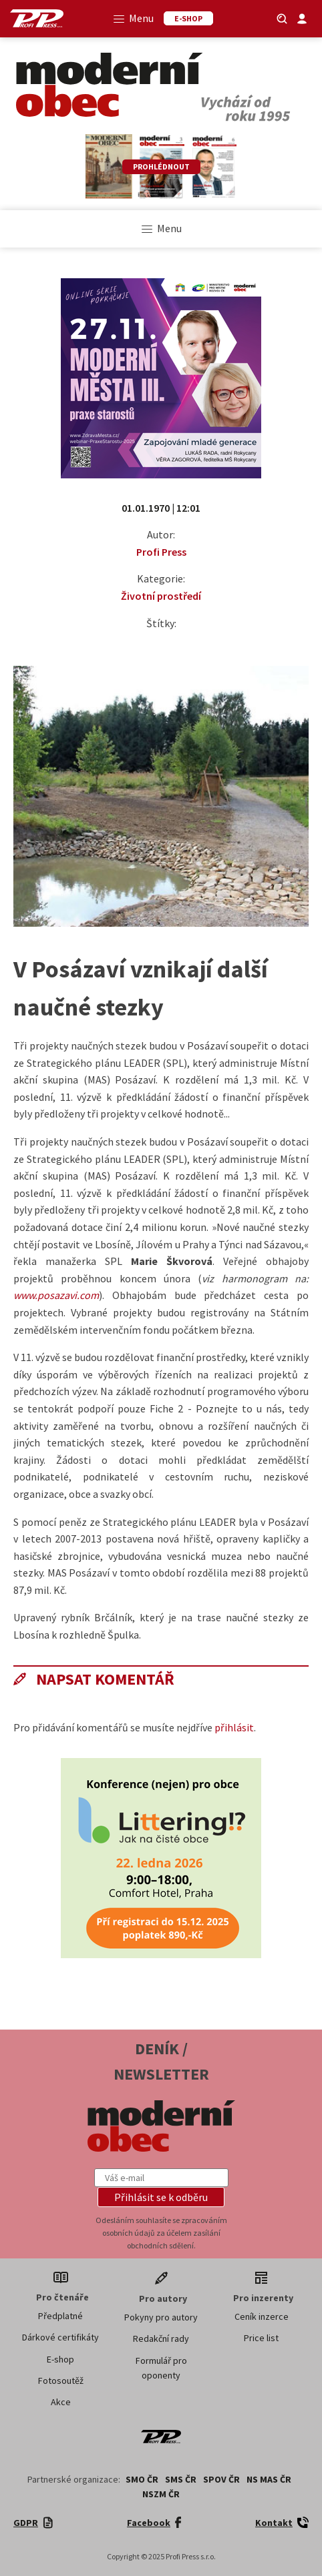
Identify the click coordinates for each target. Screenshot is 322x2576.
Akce (61, 2402)
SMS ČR (180, 2479)
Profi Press (161, 551)
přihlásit (234, 1727)
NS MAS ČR (269, 2479)
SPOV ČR (221, 2479)
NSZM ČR (161, 2494)
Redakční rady (161, 2338)
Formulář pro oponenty (161, 2367)
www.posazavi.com (56, 1295)
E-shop (60, 2359)
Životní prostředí (161, 595)
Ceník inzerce (261, 2316)
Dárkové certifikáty (60, 2337)
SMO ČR (142, 2479)
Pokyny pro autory (161, 2317)
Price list (261, 2338)
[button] (161, 2197)
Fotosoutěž (61, 2381)
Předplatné (60, 2316)
